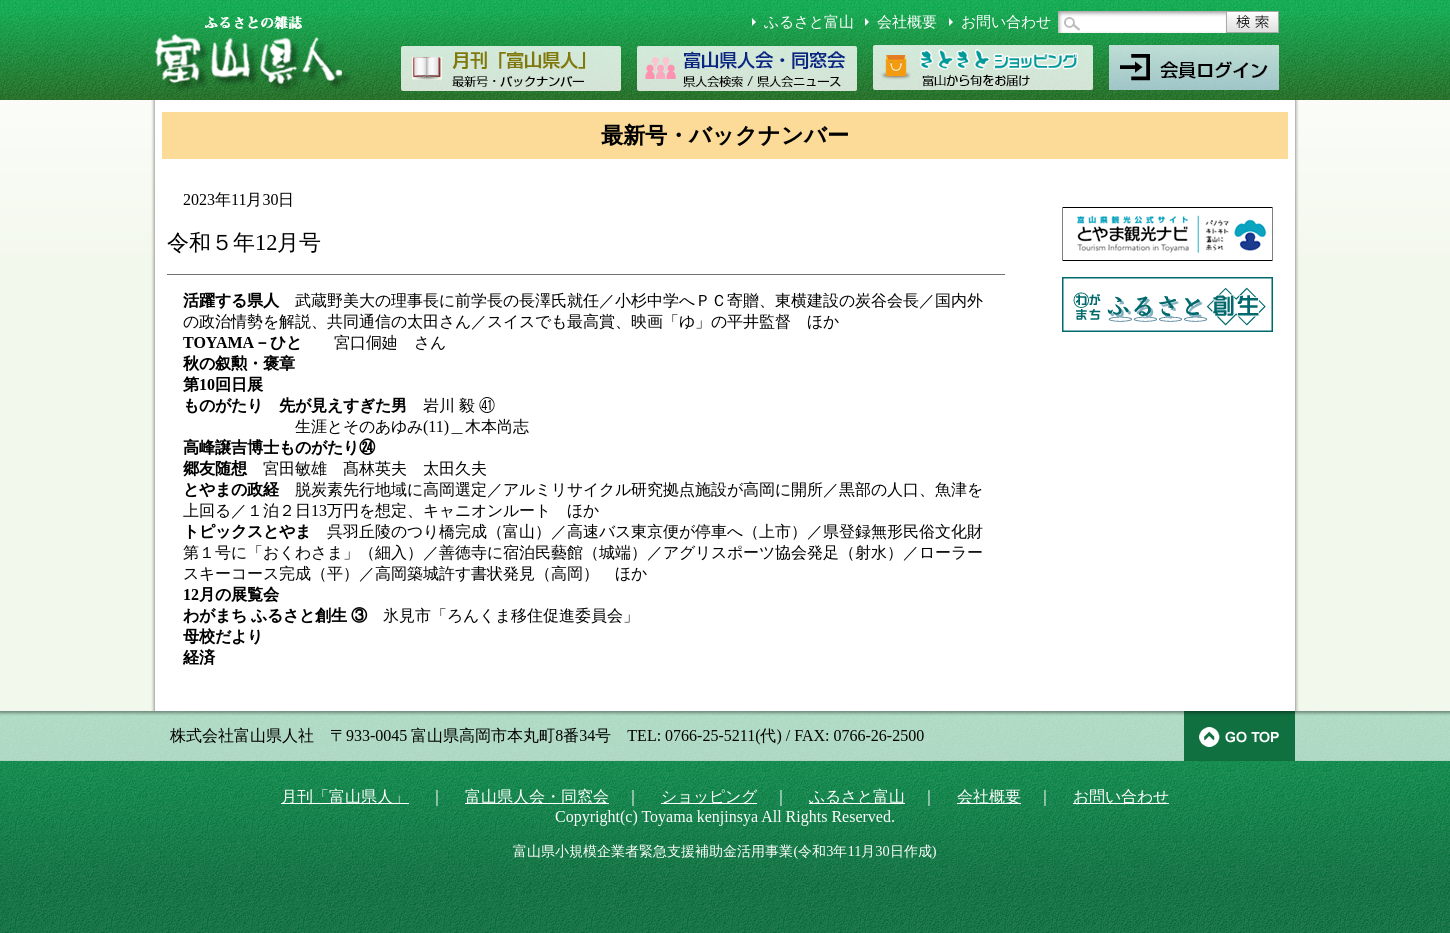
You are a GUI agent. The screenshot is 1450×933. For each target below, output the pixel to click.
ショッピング (709, 796)
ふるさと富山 (809, 22)
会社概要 (907, 22)
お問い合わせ (1006, 22)
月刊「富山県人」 (345, 796)
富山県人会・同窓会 (537, 796)
